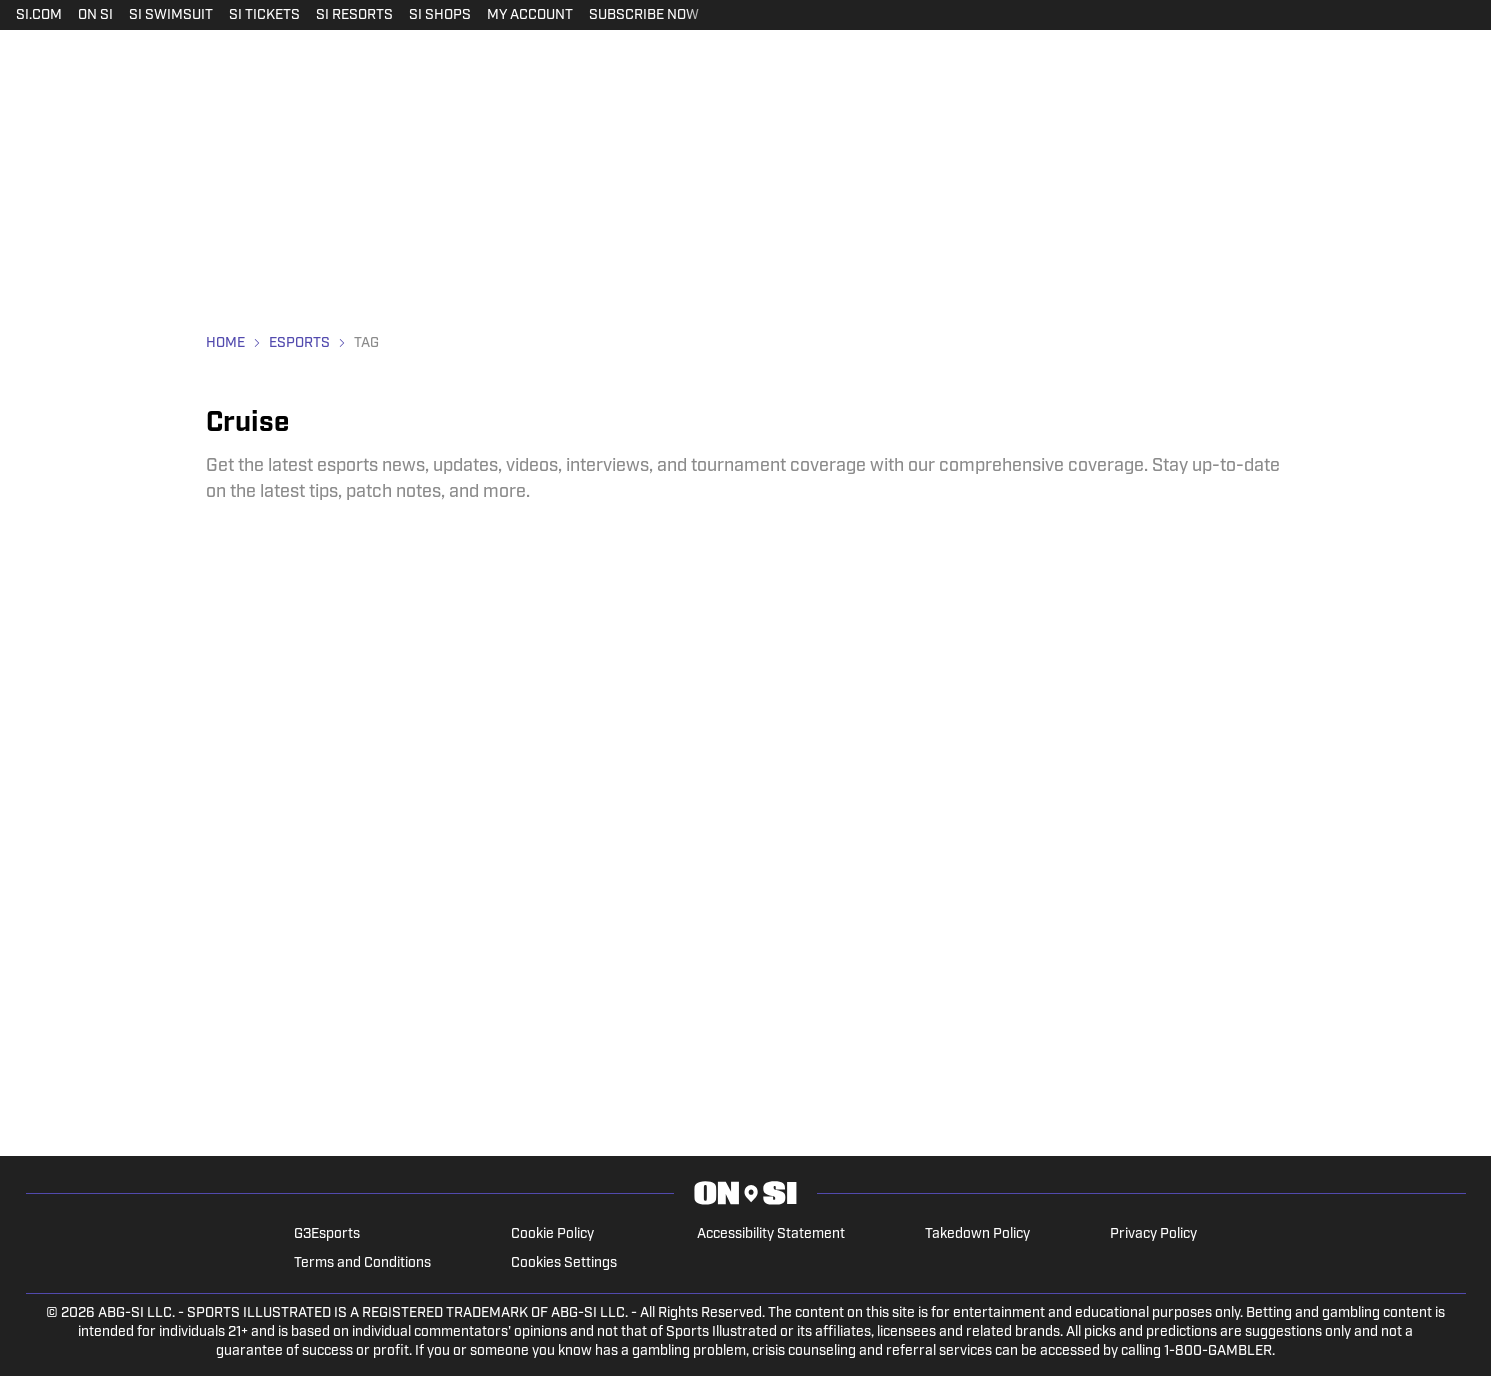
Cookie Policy (552, 1234)
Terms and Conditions (362, 1263)
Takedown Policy (977, 1234)
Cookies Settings (564, 1263)
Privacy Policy (1153, 1234)
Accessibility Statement (771, 1234)
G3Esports (327, 1234)
